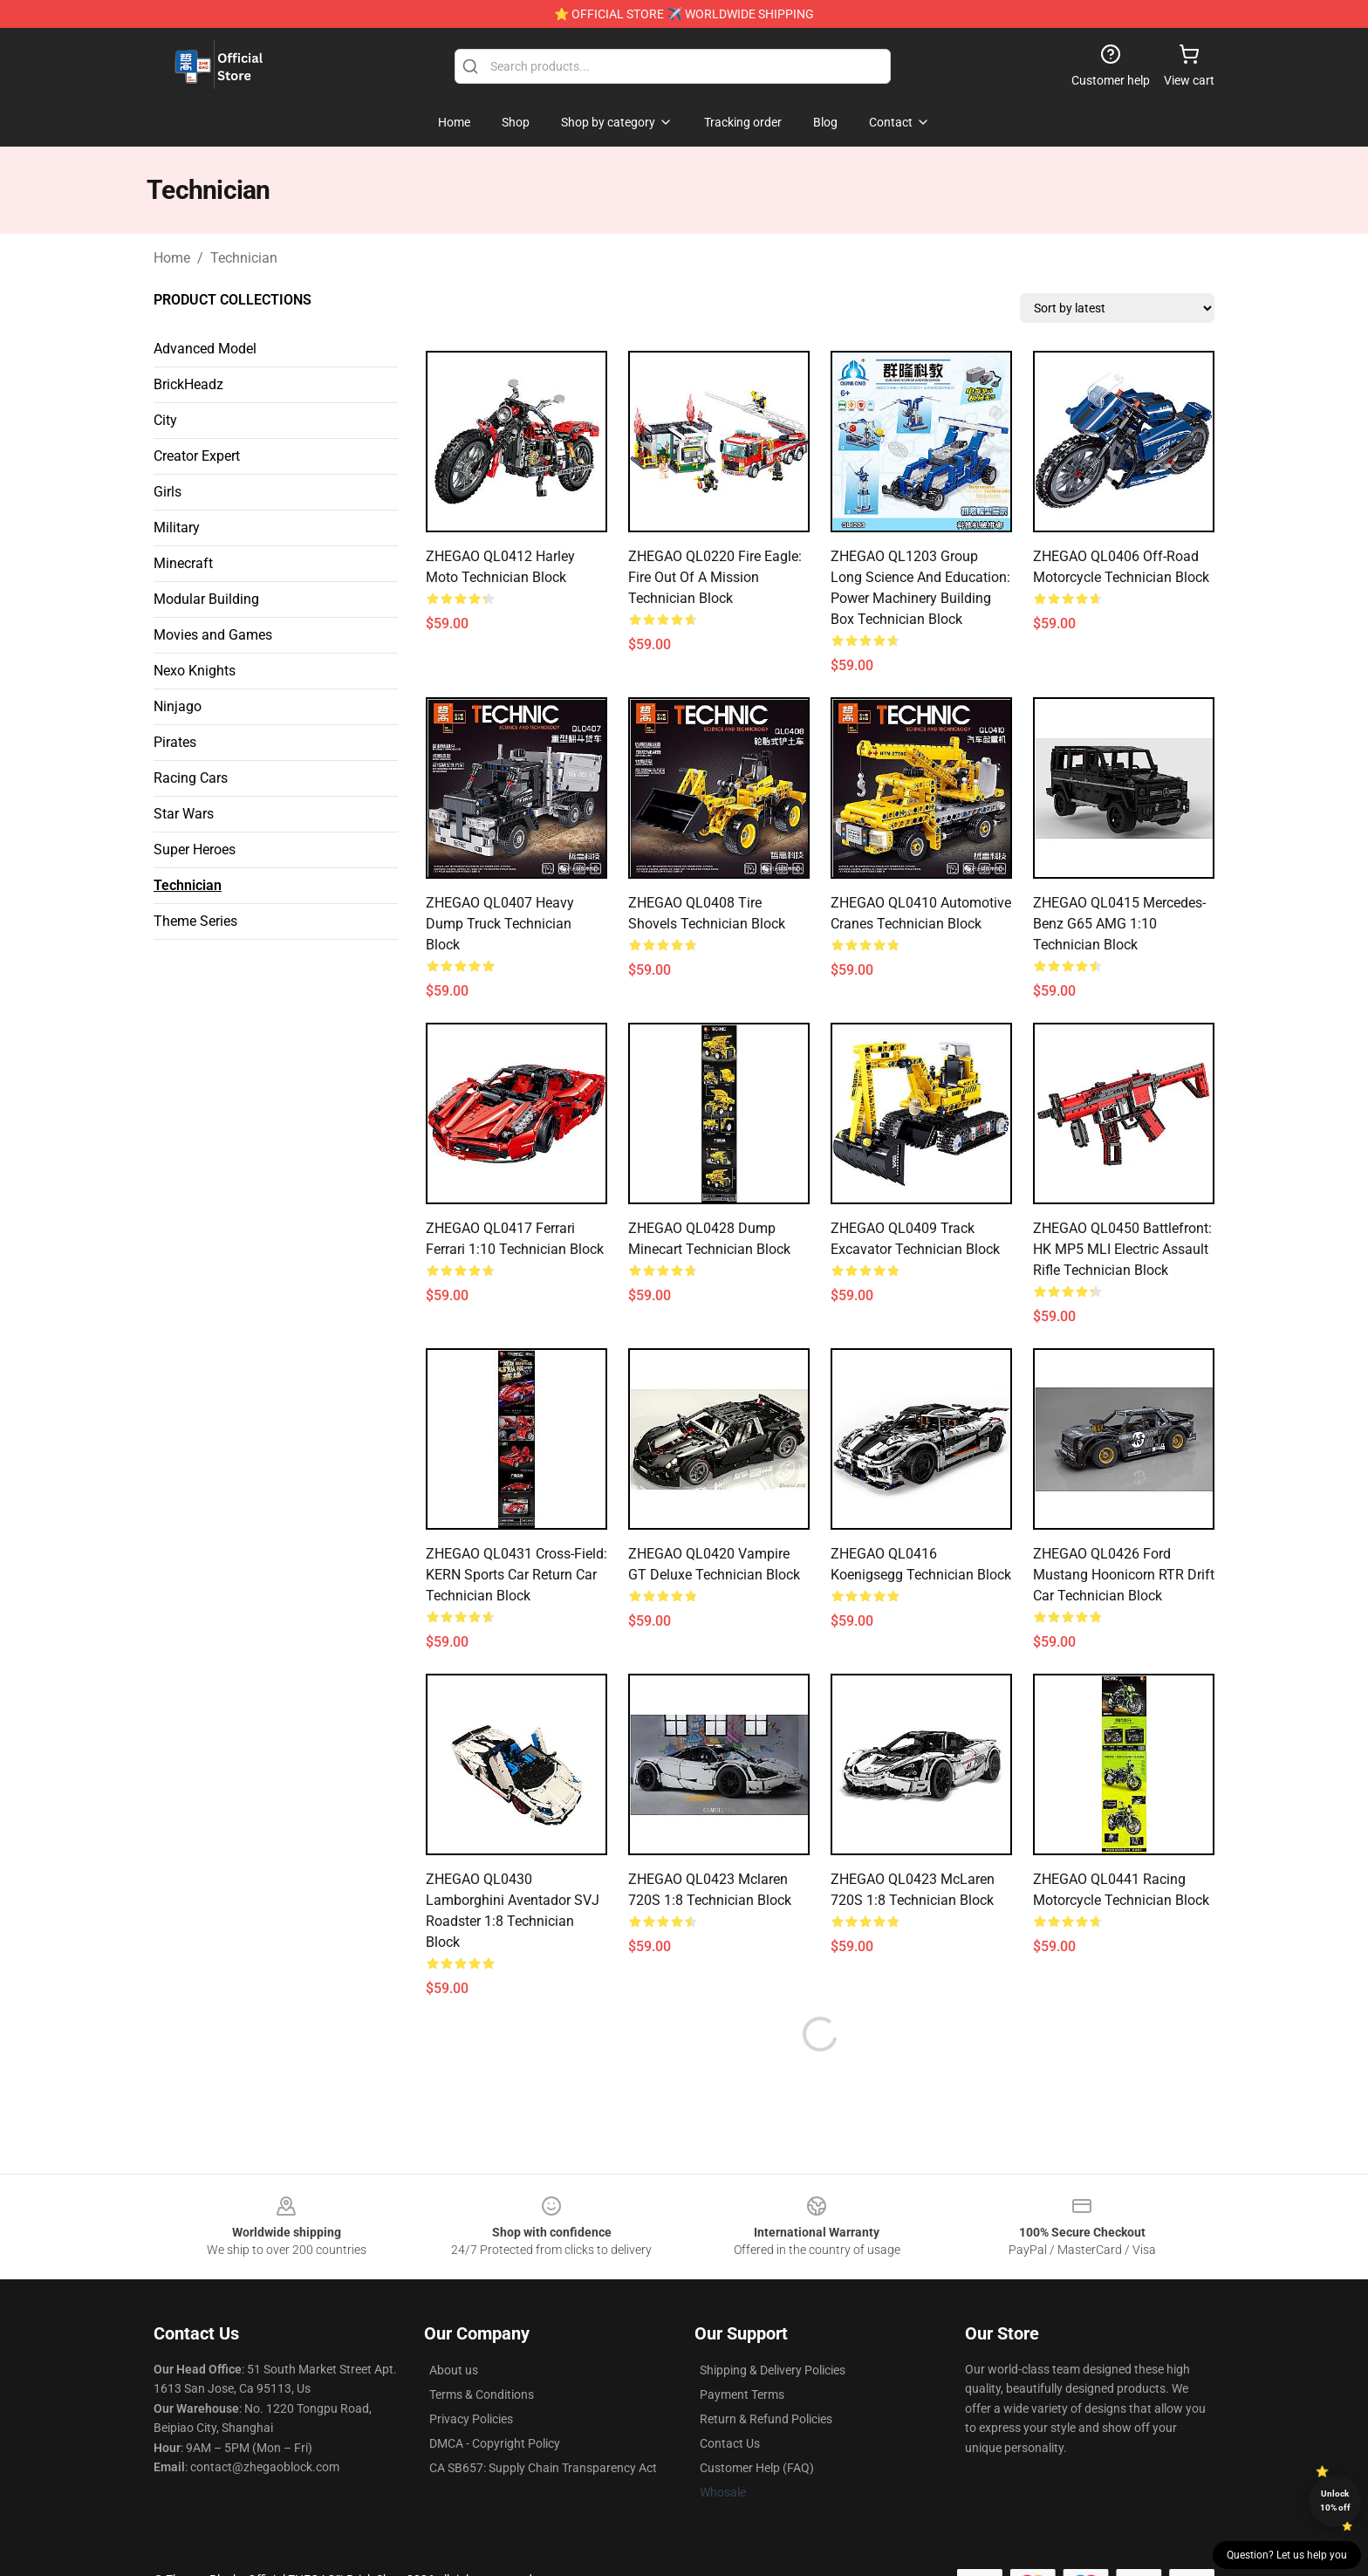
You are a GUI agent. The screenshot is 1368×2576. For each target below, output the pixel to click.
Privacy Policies (471, 2419)
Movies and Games (213, 635)
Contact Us (730, 2443)
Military (177, 527)
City (165, 420)
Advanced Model (205, 348)
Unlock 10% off (1335, 2500)
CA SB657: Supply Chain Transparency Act (543, 2468)
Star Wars (184, 813)
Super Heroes (195, 849)
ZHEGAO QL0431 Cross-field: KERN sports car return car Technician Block (516, 1574)
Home (172, 258)
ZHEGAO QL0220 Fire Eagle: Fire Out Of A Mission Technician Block (715, 577)
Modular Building (206, 599)
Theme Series (195, 921)
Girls (167, 491)
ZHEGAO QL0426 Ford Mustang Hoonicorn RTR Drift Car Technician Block (1123, 1574)
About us (453, 2370)
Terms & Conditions (481, 2394)
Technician (243, 258)
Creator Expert (197, 456)
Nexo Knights (195, 670)
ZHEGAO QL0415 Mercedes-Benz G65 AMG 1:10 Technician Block (1119, 923)
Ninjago (178, 706)
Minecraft (183, 563)
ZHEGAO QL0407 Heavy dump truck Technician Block (500, 923)
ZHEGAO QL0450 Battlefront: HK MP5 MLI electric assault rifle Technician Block (1122, 1249)
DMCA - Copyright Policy (494, 2443)
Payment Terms (742, 2394)
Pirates (175, 742)
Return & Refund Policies (766, 2419)
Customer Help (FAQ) (757, 2468)
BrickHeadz (188, 384)
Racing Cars (191, 778)
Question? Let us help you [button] (1287, 2555)
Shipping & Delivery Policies (772, 2370)
